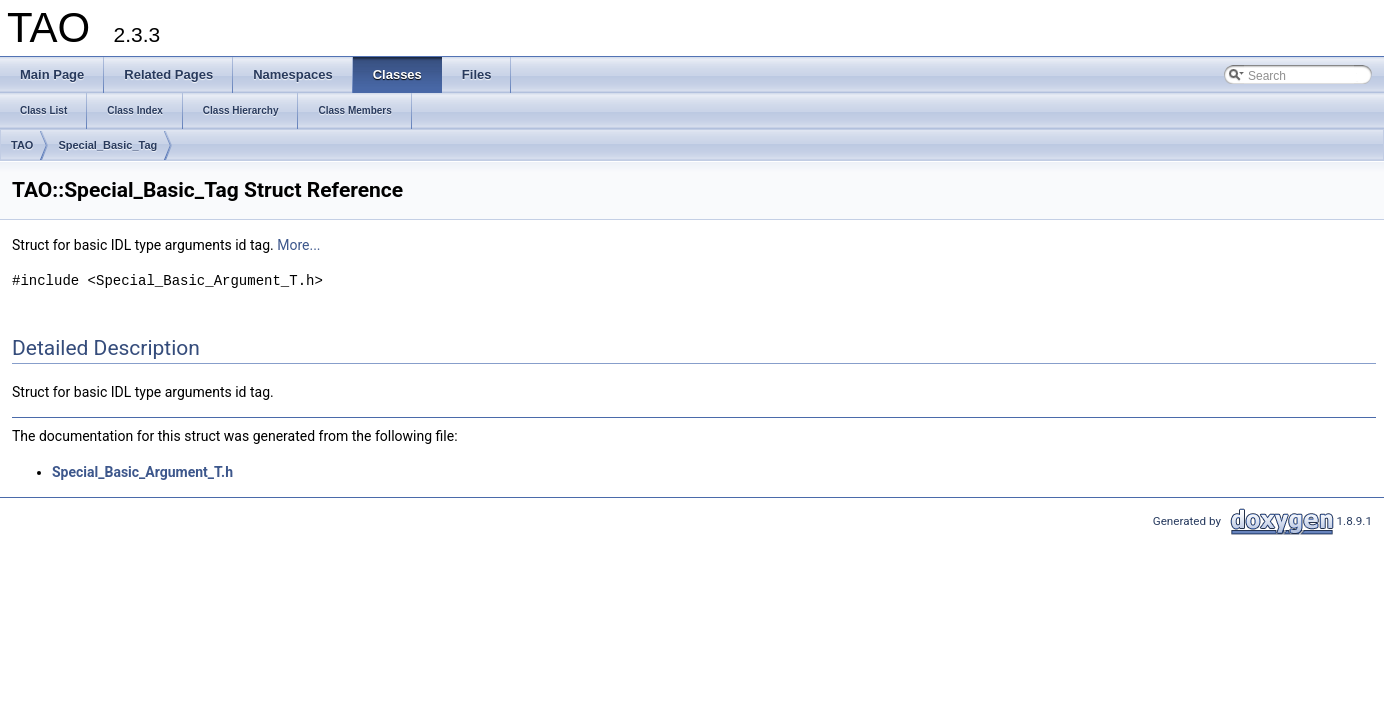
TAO (22, 145)
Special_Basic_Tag (107, 145)
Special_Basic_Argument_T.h (142, 472)
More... (298, 245)
